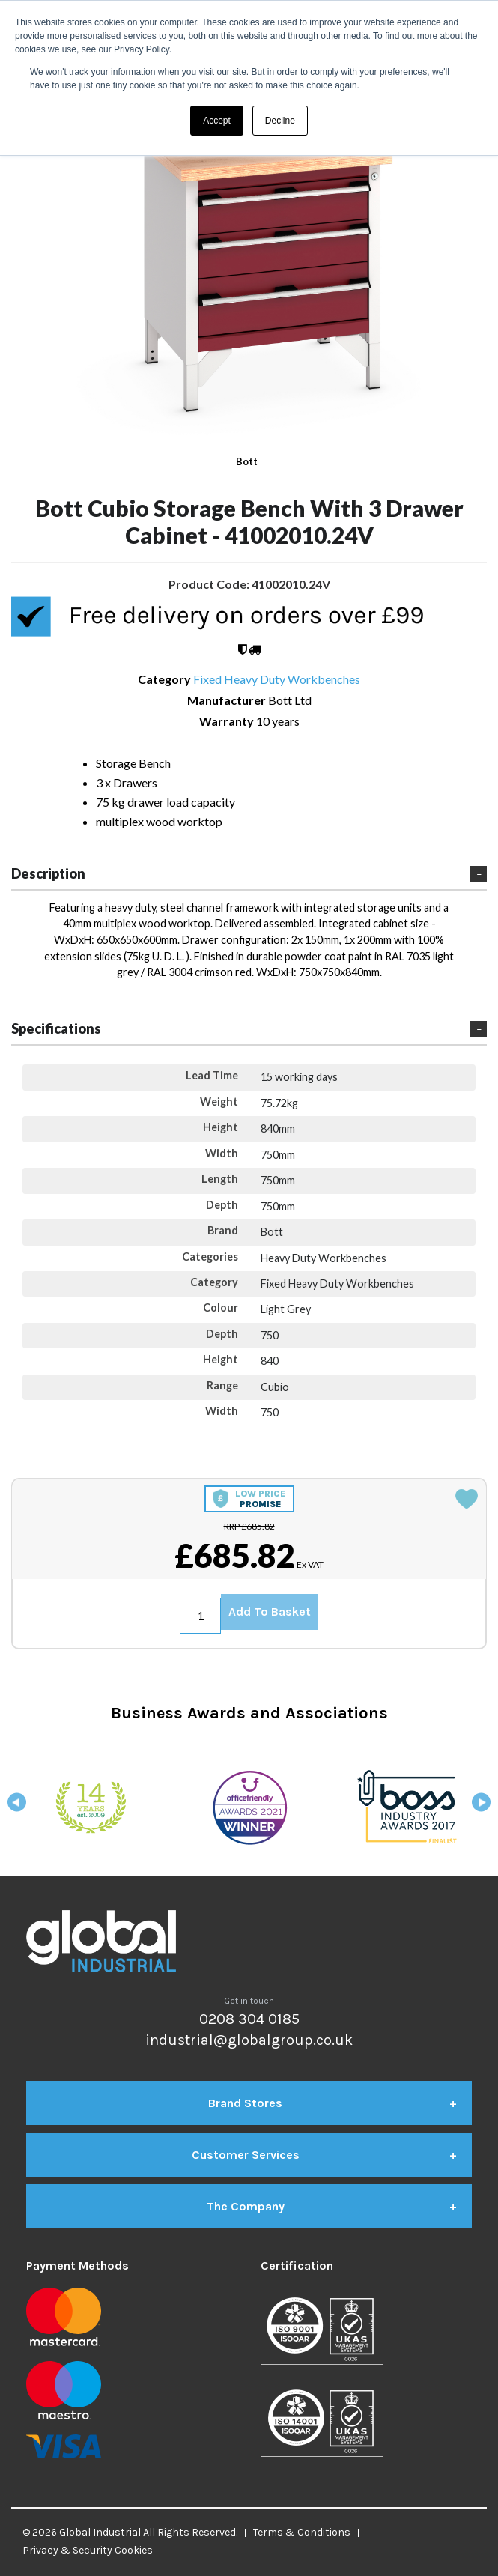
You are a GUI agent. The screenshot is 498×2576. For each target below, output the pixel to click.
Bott (247, 461)
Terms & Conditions (301, 2532)
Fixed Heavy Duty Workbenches (276, 679)
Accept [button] (217, 120)
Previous (16, 1807)
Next (481, 1807)
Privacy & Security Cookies (87, 2550)
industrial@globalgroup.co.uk (249, 2040)
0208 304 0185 (249, 2019)
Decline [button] (280, 120)
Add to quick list (466, 1499)
